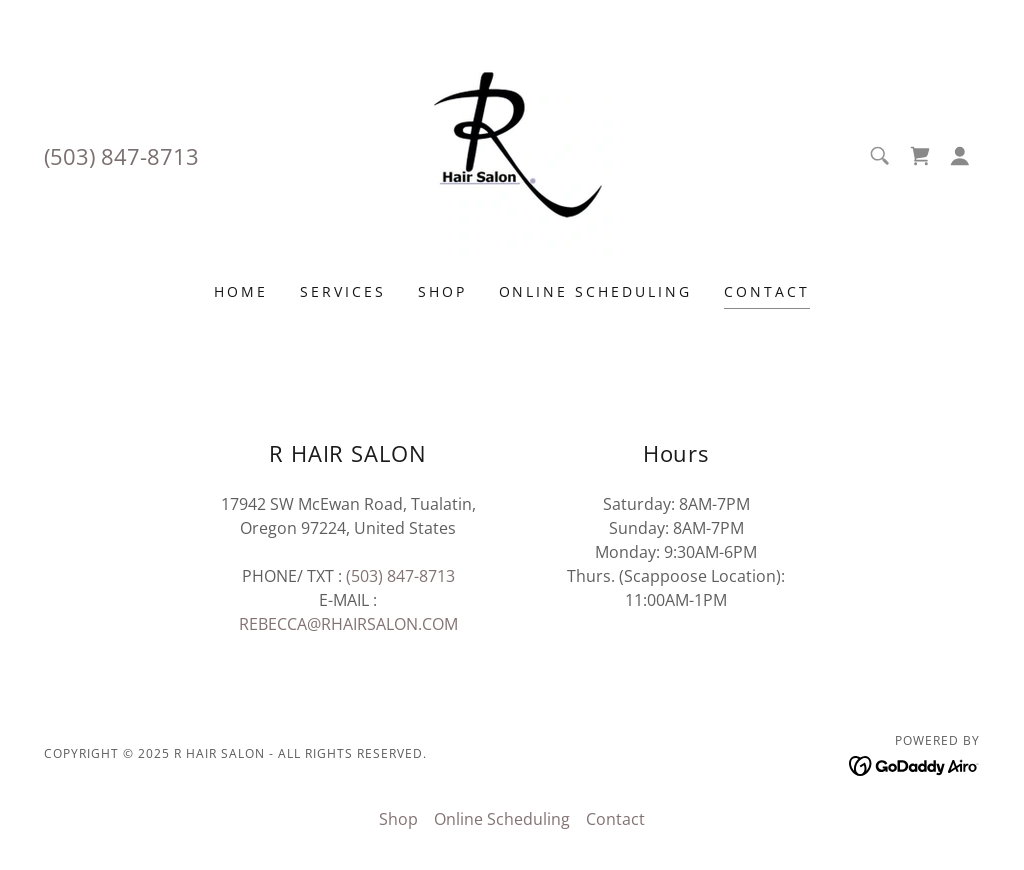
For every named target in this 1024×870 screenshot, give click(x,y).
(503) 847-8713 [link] (121, 156)
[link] (512, 154)
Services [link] (343, 291)
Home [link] (241, 291)
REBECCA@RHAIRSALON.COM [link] (348, 624)
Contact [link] (767, 291)
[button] (960, 156)
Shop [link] (442, 291)
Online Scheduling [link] (596, 291)
